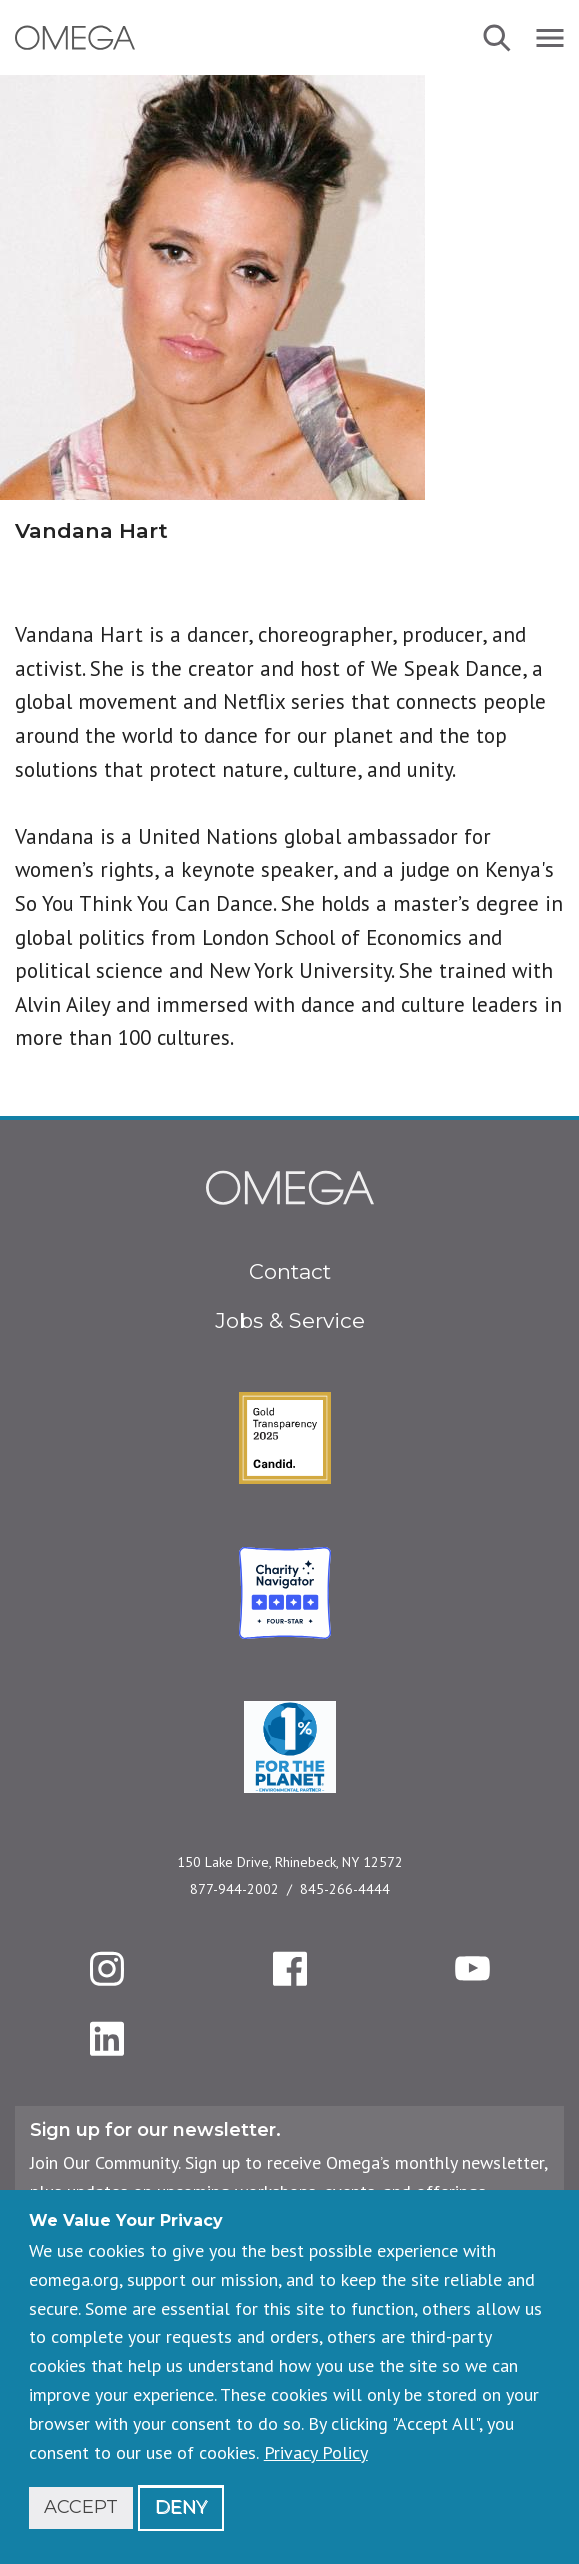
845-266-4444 (345, 1889)
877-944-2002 (234, 1889)
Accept (81, 2507)
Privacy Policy (316, 2452)
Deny (181, 2507)
